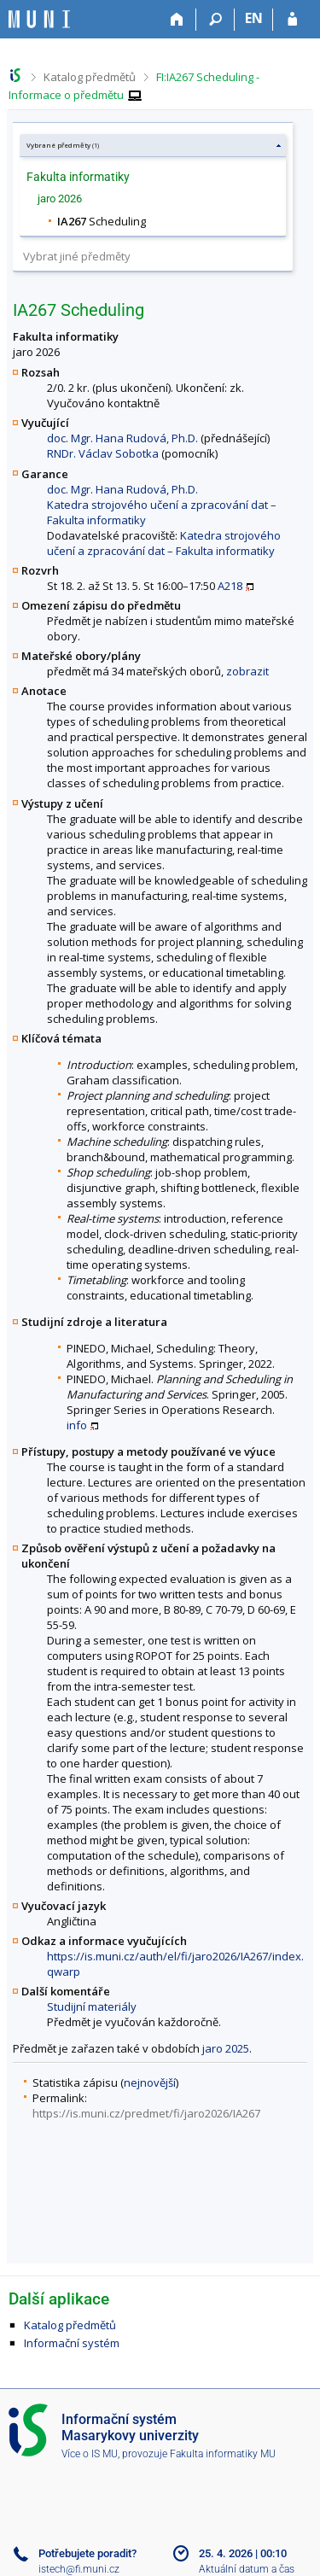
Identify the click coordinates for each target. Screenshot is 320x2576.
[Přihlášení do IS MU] (292, 20)
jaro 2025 (225, 2048)
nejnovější (150, 2082)
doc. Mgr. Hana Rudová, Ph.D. (122, 438)
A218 (230, 585)
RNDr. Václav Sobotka (103, 453)
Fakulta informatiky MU (223, 2454)
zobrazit (247, 671)
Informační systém (71, 2343)
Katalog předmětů (90, 77)
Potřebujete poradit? (87, 2553)
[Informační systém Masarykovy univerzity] (39, 19)
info (77, 1425)
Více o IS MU (89, 2454)
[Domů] (177, 20)
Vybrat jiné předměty (77, 256)
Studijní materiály (92, 2006)
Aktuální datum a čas (246, 2569)
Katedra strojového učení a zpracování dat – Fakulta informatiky (164, 543)
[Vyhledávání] (215, 20)
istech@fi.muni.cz (78, 2569)
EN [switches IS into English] (254, 18)
